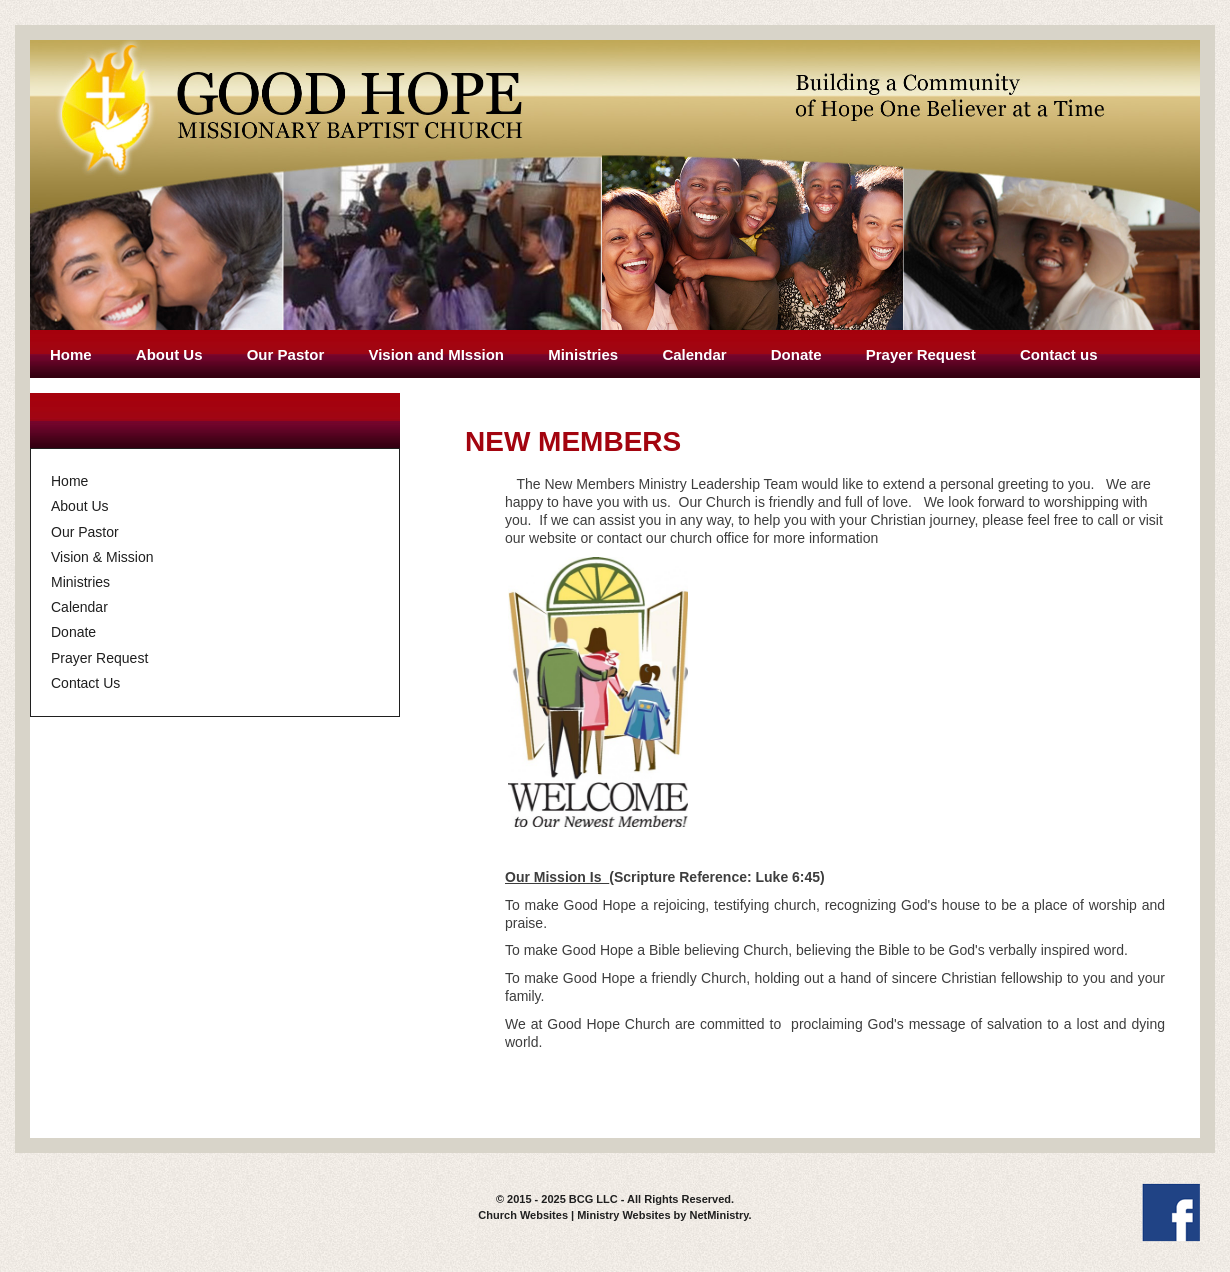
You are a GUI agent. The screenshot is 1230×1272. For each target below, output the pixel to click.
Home (71, 354)
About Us (169, 354)
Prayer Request (921, 354)
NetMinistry (718, 1215)
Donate (796, 354)
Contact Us (85, 683)
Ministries (583, 354)
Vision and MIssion (436, 354)
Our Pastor (286, 354)
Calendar (694, 354)
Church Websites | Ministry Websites (575, 1215)
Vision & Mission (102, 557)
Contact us (1059, 354)
